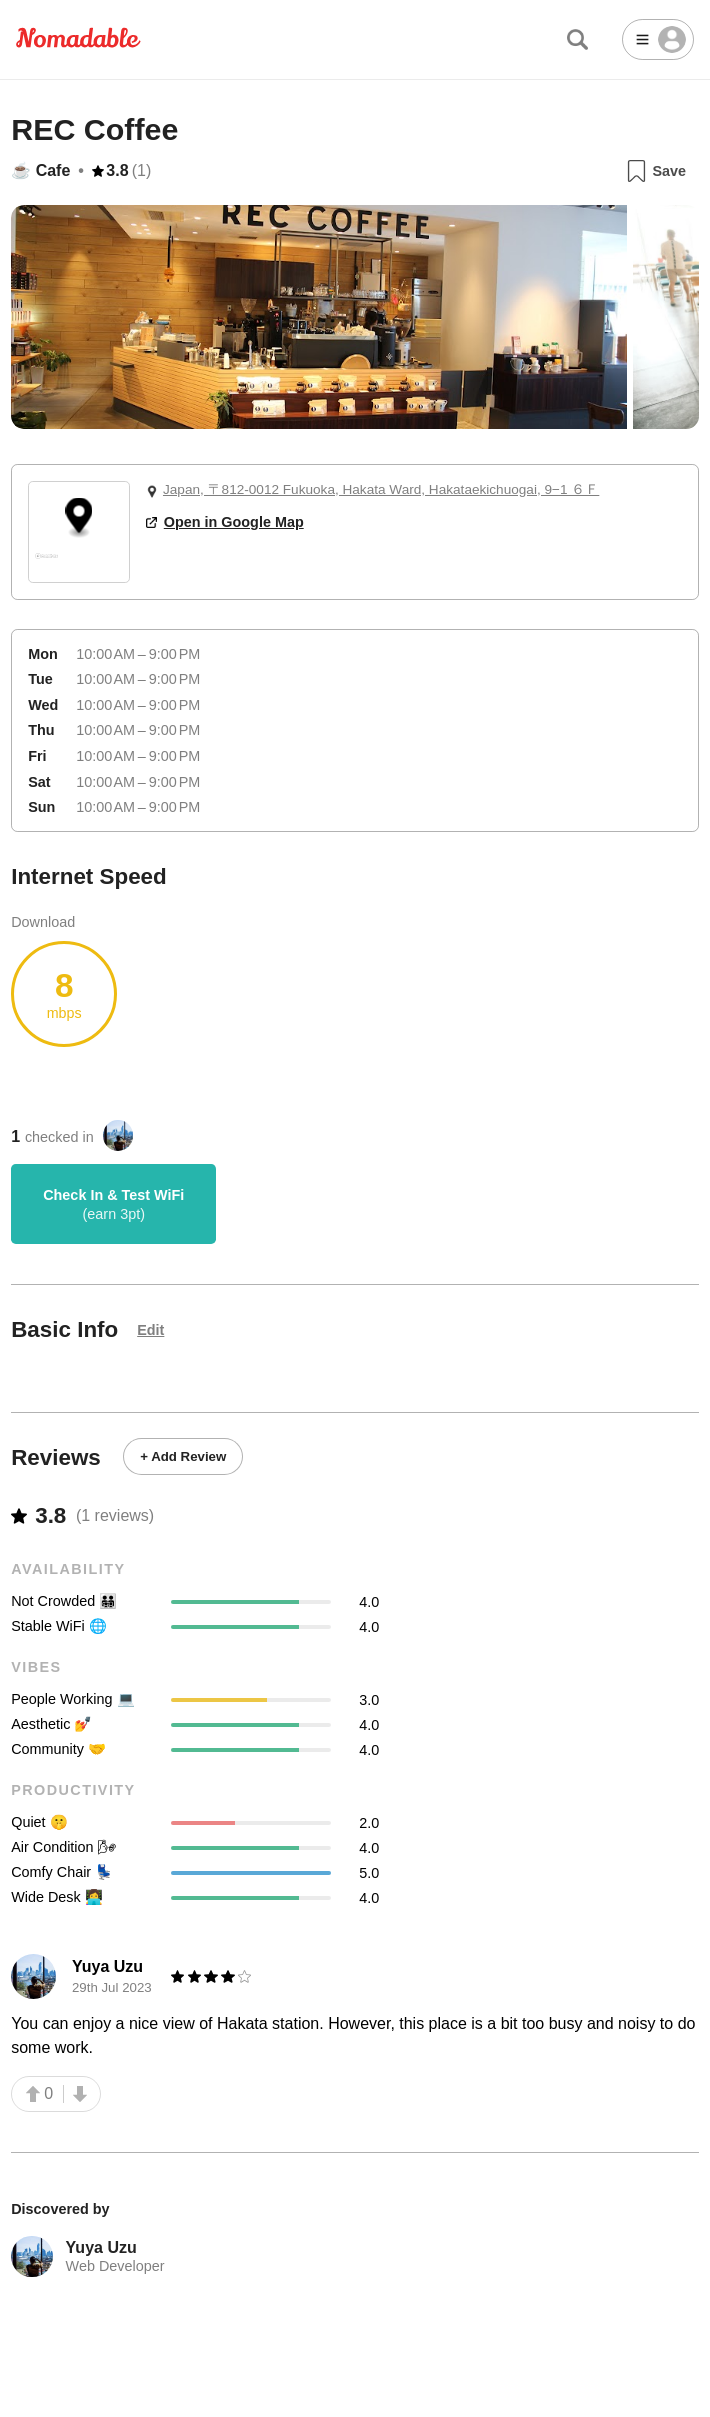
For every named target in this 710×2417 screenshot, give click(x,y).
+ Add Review (183, 1456)
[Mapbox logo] (46, 564)
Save (655, 171)
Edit (150, 1330)
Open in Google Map (225, 522)
